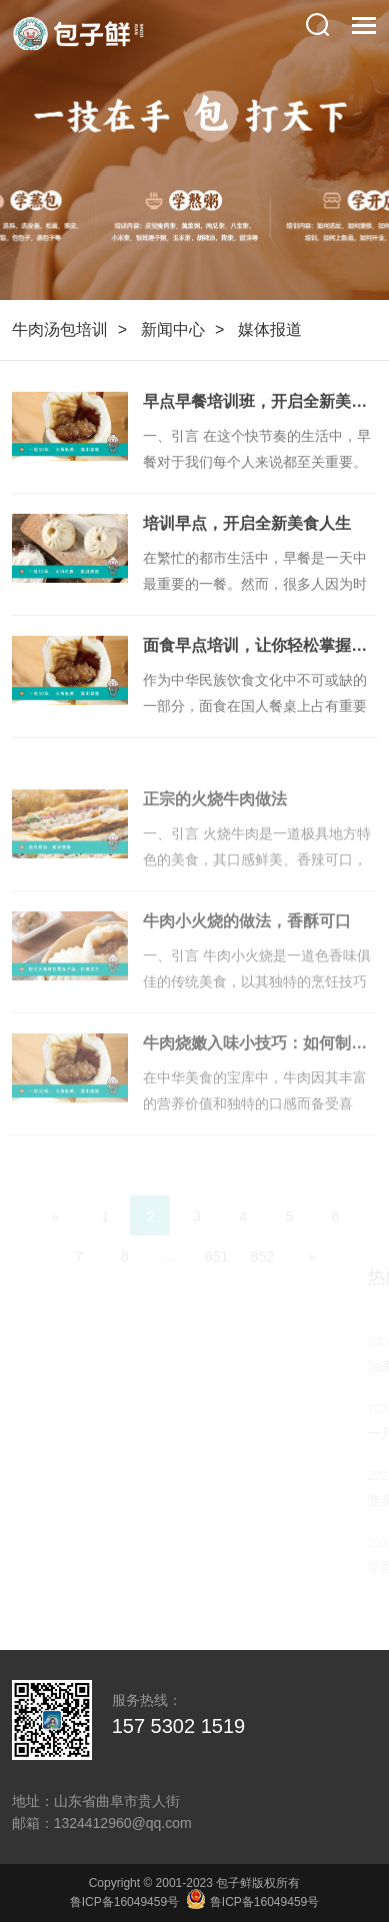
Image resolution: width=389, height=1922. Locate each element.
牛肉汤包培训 (60, 329)
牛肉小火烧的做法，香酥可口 (247, 941)
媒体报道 (270, 329)
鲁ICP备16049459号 (124, 1902)
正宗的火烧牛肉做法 (215, 819)
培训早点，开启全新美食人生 (247, 525)
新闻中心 (173, 329)
